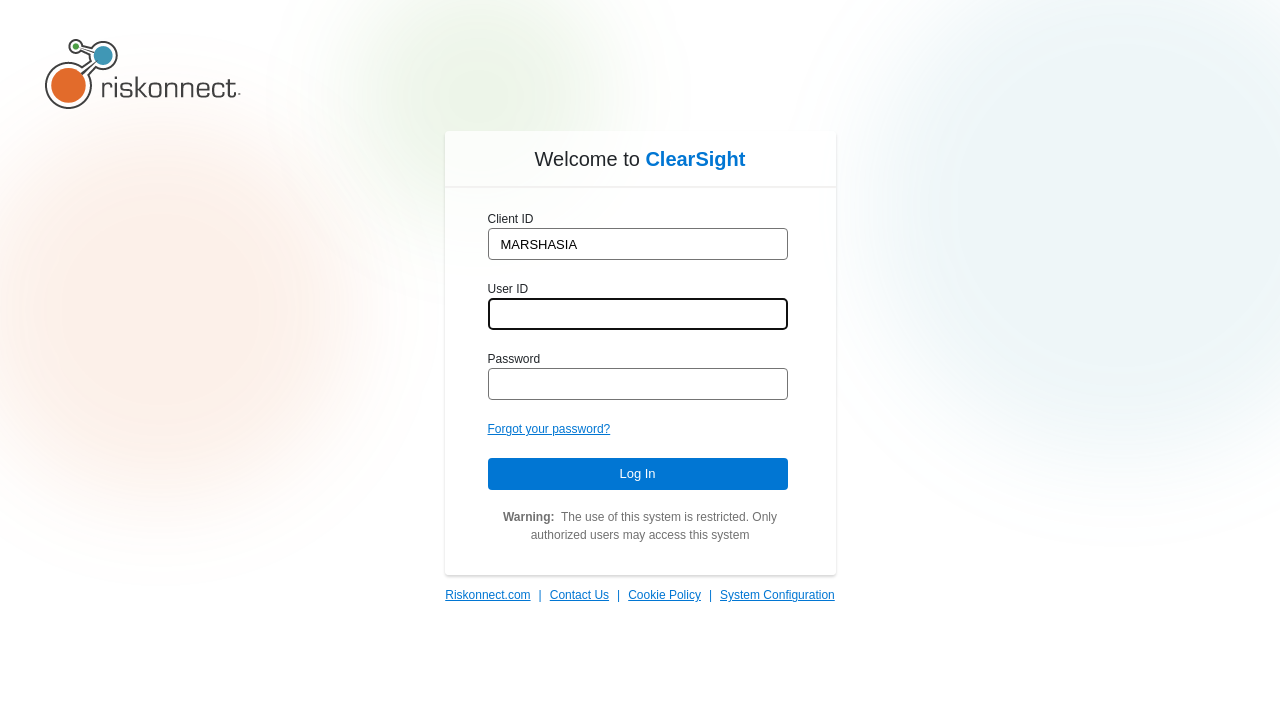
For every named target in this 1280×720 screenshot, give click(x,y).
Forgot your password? (549, 429)
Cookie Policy (664, 595)
